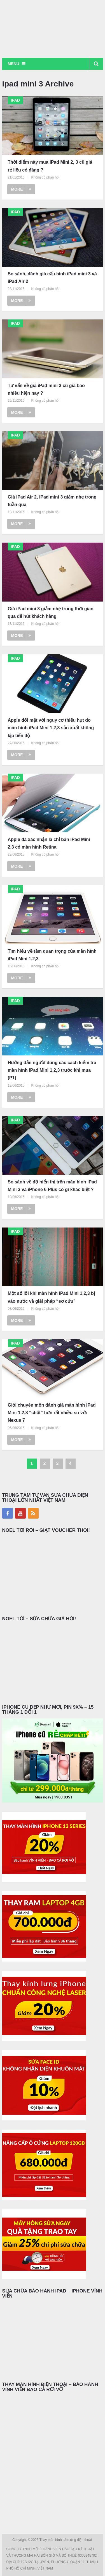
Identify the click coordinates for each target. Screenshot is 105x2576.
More (21, 189)
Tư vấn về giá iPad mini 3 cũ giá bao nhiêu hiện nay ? (46, 389)
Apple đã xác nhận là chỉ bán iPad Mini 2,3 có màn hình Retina (49, 843)
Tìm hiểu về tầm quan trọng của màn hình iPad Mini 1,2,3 (52, 955)
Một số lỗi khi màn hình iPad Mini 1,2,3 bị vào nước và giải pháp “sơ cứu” (51, 1297)
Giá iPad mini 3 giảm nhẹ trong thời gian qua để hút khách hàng (51, 612)
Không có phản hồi (45, 177)
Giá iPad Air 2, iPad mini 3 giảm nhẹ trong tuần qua (52, 501)
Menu (13, 63)
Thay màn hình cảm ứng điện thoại (66, 2540)
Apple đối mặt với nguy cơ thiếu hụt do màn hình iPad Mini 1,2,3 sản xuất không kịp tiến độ (51, 728)
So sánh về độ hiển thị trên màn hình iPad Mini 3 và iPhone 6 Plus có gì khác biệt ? (52, 1186)
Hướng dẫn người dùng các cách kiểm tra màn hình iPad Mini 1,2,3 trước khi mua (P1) (52, 1070)
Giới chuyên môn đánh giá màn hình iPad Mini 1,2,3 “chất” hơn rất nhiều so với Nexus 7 (52, 1413)
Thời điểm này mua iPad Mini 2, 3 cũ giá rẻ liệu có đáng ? (50, 166)
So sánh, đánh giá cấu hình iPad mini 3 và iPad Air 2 (52, 277)
